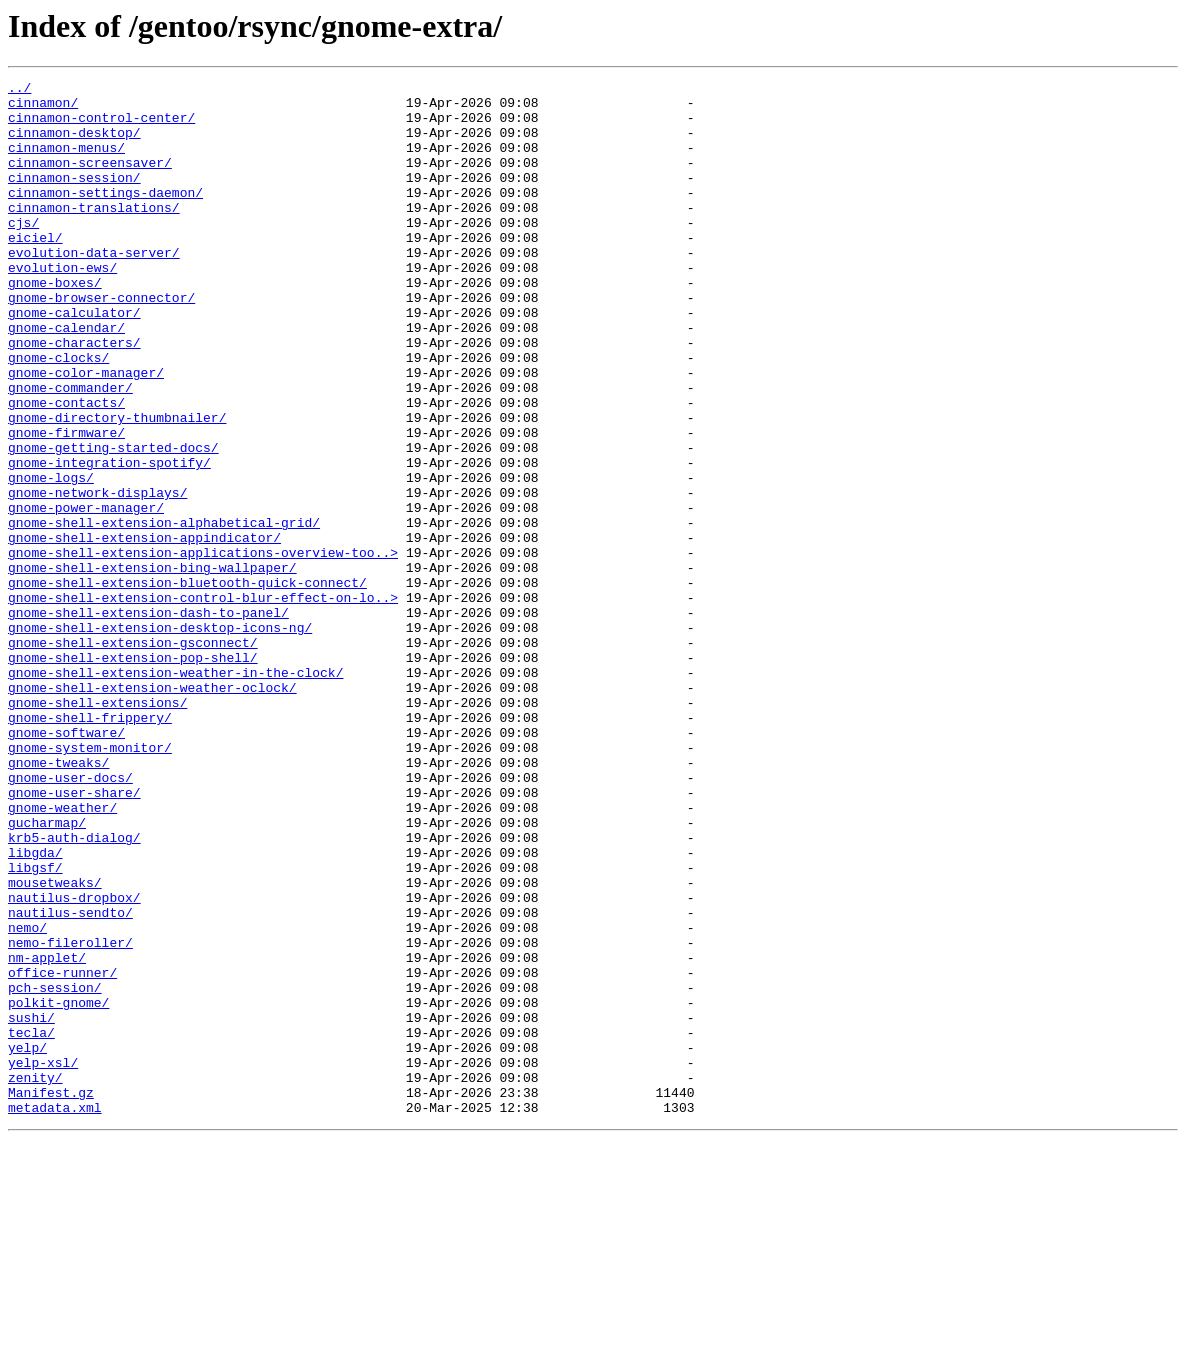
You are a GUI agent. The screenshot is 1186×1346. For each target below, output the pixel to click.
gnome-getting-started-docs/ (113, 522)
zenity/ (35, 1278)
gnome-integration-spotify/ (109, 540)
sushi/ (31, 1206)
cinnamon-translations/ (94, 234)
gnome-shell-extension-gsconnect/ (133, 756)
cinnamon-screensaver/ (90, 180)
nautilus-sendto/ (70, 1080)
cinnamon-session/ (74, 198)
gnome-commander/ (70, 450)
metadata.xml (55, 1314)
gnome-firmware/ (66, 504)
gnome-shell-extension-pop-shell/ (133, 774)
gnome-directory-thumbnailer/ (117, 486)
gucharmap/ (47, 972)
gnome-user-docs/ (70, 918)
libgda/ (35, 1008)
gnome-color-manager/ (86, 432)
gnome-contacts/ (66, 468)
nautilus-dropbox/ (74, 1062)
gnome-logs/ (51, 558)
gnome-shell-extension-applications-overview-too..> (203, 648)
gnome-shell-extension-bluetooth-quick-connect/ (187, 684)
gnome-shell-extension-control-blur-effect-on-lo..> (203, 702)
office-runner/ (62, 1152)
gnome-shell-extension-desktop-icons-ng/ (160, 738)
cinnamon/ (43, 108)
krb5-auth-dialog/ (74, 990)
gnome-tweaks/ (58, 900)
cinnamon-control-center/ (101, 126)
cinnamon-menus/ (66, 162)
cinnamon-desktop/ (74, 144)
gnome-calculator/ (74, 360)
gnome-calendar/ (66, 378)
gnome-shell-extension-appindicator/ (144, 630)
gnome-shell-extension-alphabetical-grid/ (164, 612)
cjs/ (23, 252)
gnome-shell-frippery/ (90, 846)
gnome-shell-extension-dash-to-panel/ (148, 720)
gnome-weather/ (62, 954)
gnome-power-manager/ (86, 594)
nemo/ (27, 1098)
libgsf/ (35, 1026)
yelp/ (27, 1242)
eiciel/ (35, 270)
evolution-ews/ (62, 306)
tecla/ (31, 1224)
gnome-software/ (66, 864)
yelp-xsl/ (43, 1260)
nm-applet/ (47, 1134)
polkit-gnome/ (58, 1188)
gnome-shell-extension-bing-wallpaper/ (152, 666)
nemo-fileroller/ (70, 1116)
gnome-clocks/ (58, 414)
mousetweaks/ (55, 1044)
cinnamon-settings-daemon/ (105, 216)
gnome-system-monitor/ (90, 882)
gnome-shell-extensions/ (97, 828)
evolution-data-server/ (94, 288)
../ (19, 90)
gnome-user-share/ (74, 936)
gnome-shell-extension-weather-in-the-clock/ (175, 792)
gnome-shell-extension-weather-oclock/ (152, 810)
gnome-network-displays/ (97, 576)
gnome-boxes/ (55, 324)
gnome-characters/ (74, 396)
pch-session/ (55, 1170)
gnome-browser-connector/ (101, 342)
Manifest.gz (51, 1296)
